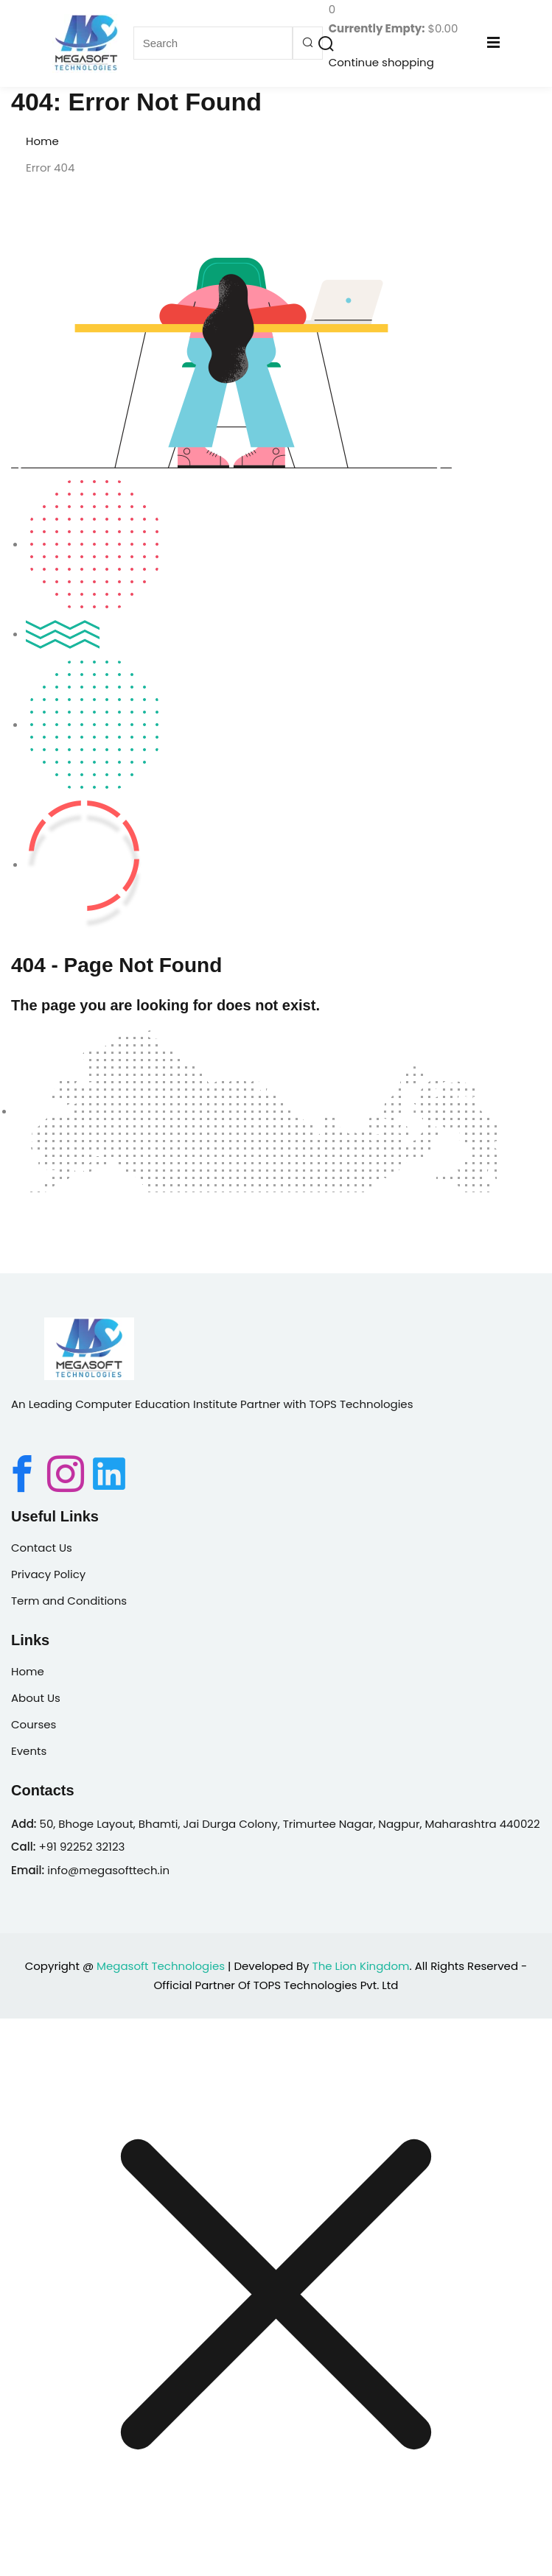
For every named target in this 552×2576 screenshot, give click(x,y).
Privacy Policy (48, 1574)
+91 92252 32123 (81, 1846)
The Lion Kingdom (361, 1966)
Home (42, 141)
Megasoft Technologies (161, 1966)
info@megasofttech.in (108, 1870)
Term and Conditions (69, 1600)
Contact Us (41, 1547)
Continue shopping (381, 62)
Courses (33, 1724)
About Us (35, 1698)
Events (28, 1751)
